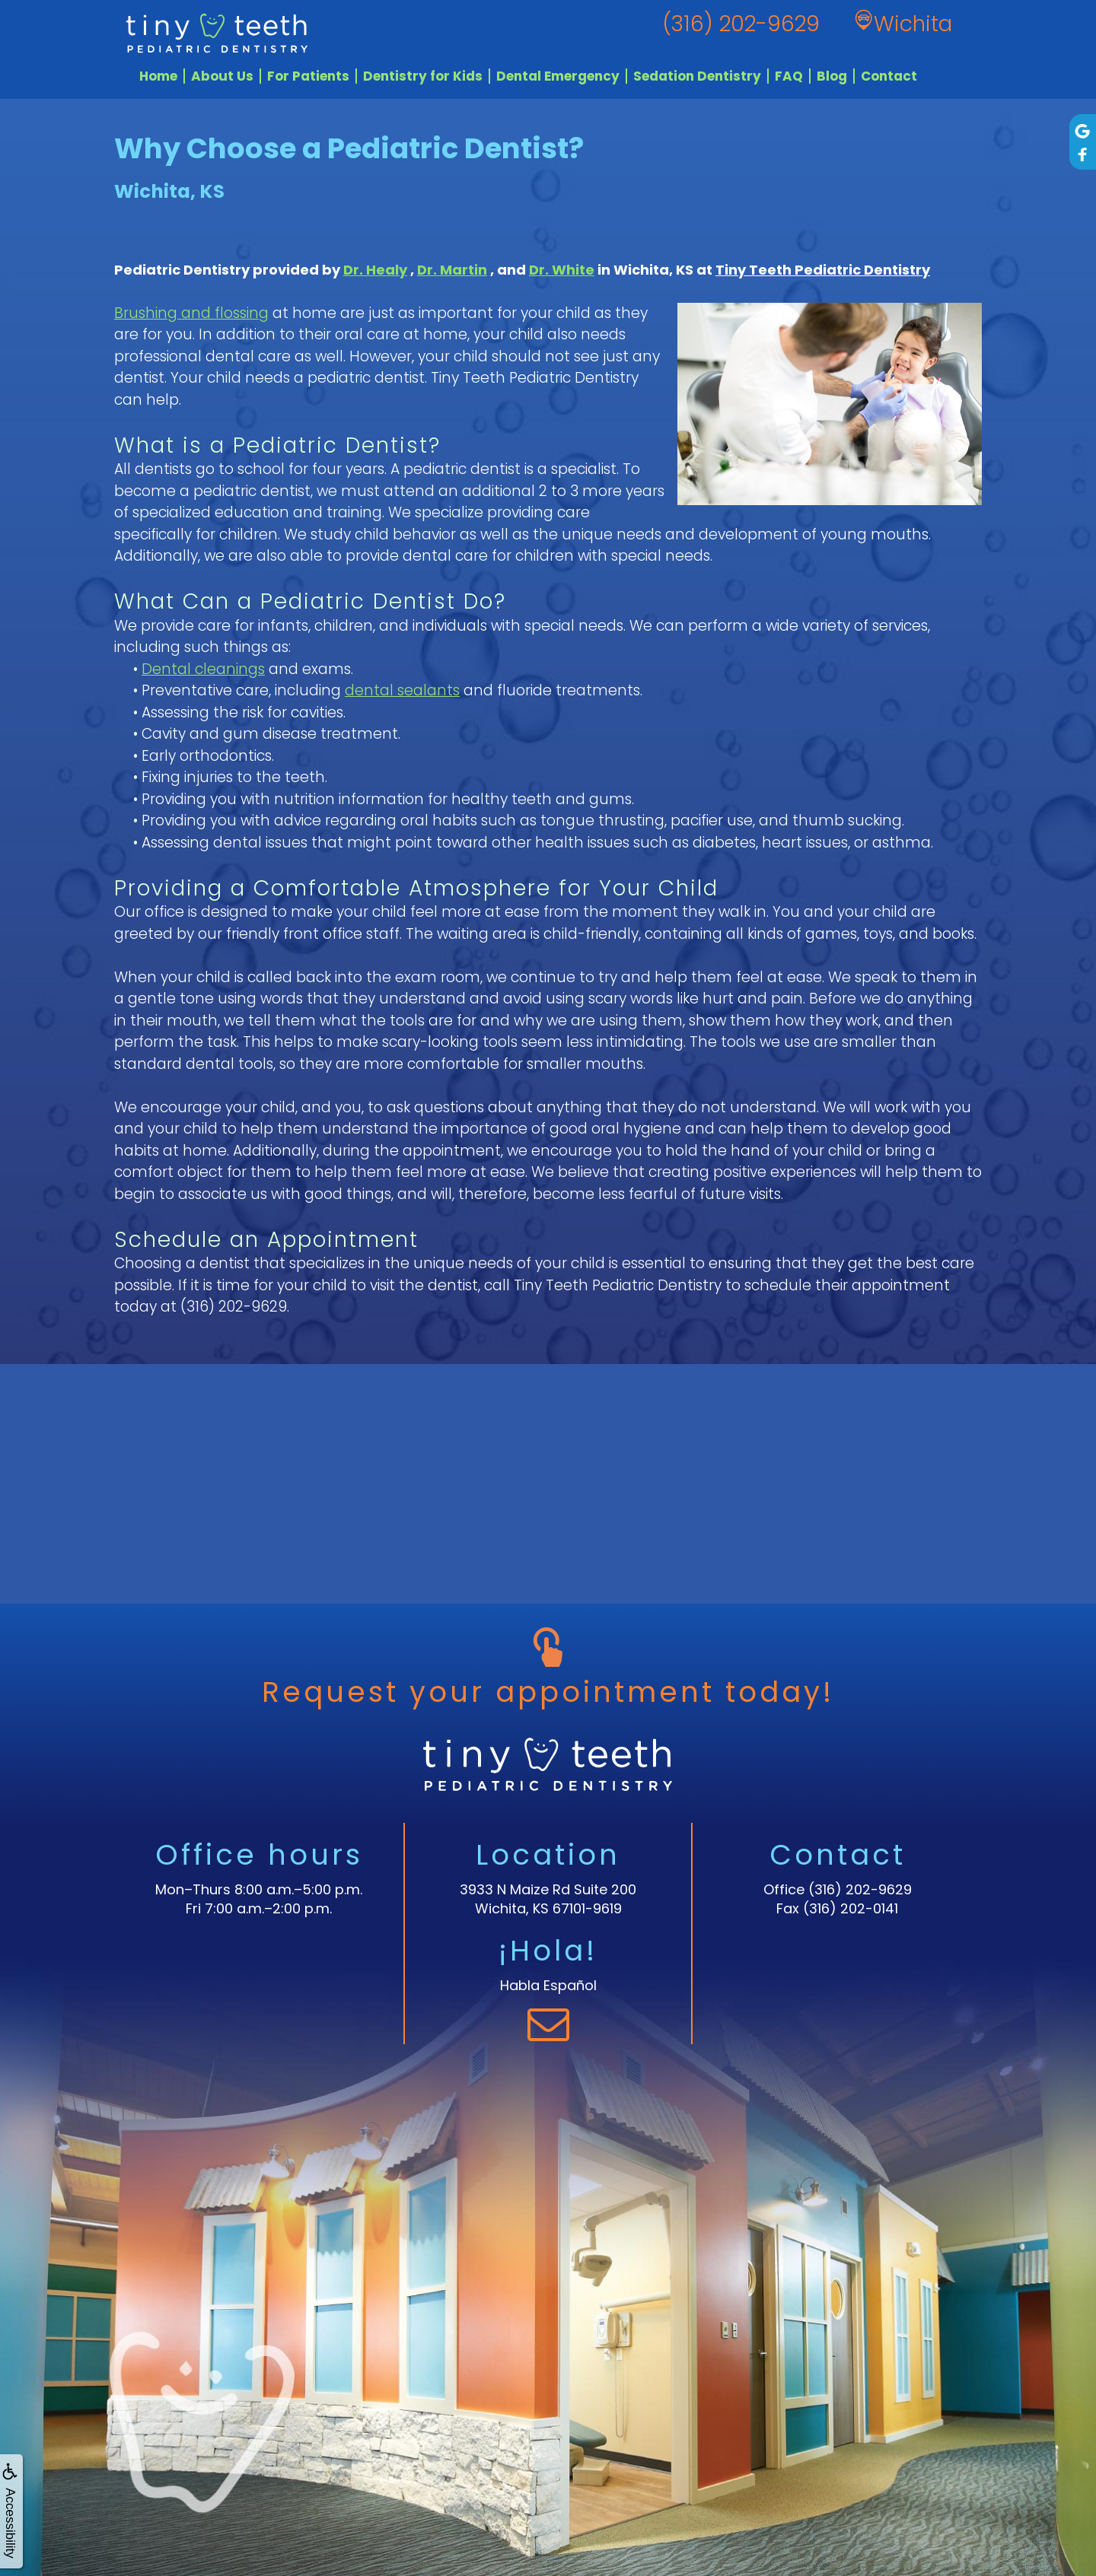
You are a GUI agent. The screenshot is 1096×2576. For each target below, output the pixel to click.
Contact (889, 76)
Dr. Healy (375, 269)
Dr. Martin (452, 269)
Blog (832, 76)
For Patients (308, 76)
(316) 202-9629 (233, 1306)
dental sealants (402, 690)
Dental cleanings (203, 669)
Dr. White (561, 269)
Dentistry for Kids (423, 76)
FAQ (789, 76)
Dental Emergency (558, 76)
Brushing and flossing (191, 313)
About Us (222, 76)
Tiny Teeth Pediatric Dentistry (822, 269)
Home (158, 76)
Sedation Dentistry (697, 76)
